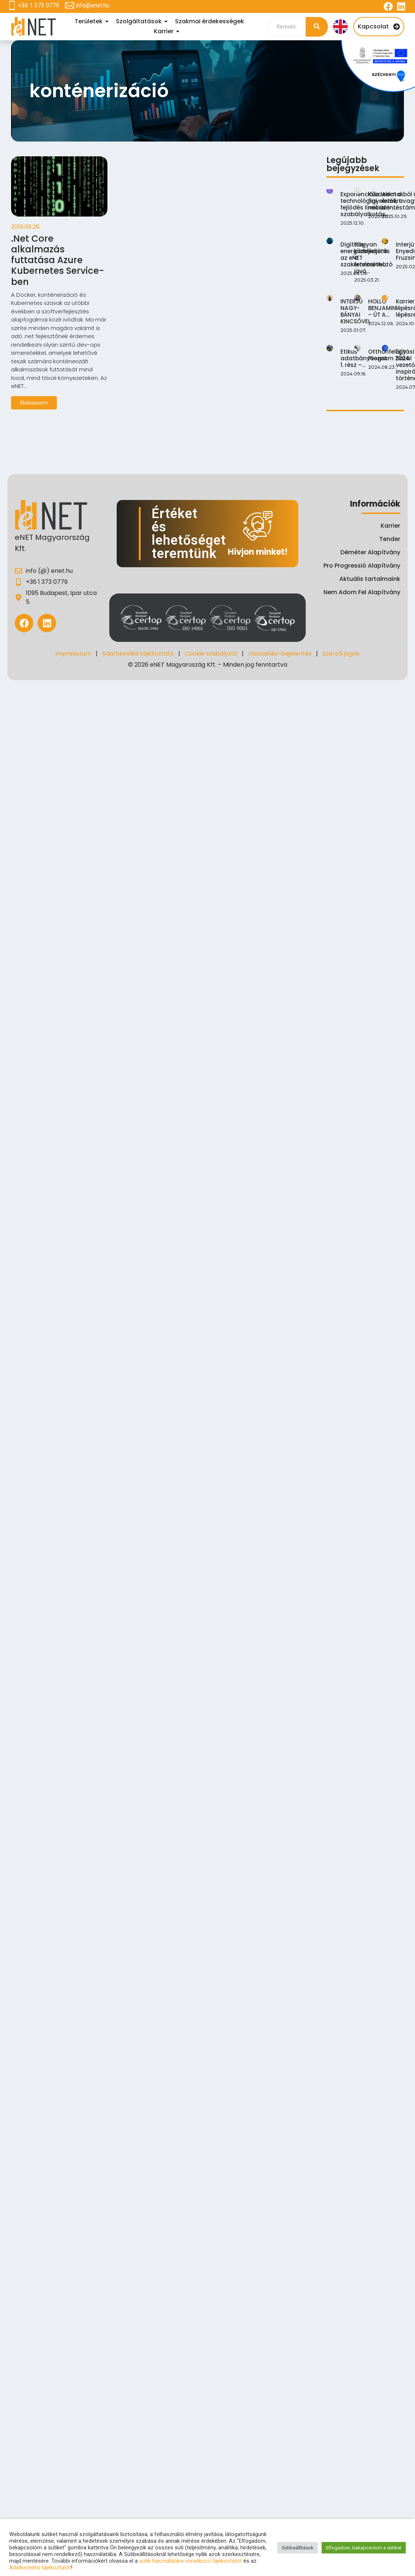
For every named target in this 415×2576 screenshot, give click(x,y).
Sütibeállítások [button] (297, 2548)
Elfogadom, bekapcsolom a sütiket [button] (363, 2548)
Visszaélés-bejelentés (280, 653)
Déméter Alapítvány (370, 552)
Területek (90, 21)
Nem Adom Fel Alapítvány (361, 592)
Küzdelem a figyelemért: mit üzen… (381, 221)
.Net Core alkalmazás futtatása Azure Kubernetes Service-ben (58, 261)
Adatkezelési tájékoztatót (40, 2567)
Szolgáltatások (140, 21)
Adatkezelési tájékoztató (138, 653)
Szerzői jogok (341, 653)
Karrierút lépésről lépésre (401, 421)
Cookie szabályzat (211, 653)
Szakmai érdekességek (209, 21)
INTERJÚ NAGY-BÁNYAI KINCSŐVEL (355, 386)
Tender (389, 539)
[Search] (286, 27)
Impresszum (73, 653)
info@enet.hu (92, 5)
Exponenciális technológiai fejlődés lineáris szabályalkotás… (364, 204)
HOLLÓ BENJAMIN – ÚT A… (378, 402)
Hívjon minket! (258, 552)
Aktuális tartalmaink (369, 579)
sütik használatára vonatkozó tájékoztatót (190, 2561)
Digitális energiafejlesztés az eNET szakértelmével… (365, 292)
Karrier (165, 31)
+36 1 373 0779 (38, 5)
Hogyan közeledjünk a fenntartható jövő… (369, 315)
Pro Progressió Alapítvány (361, 565)
